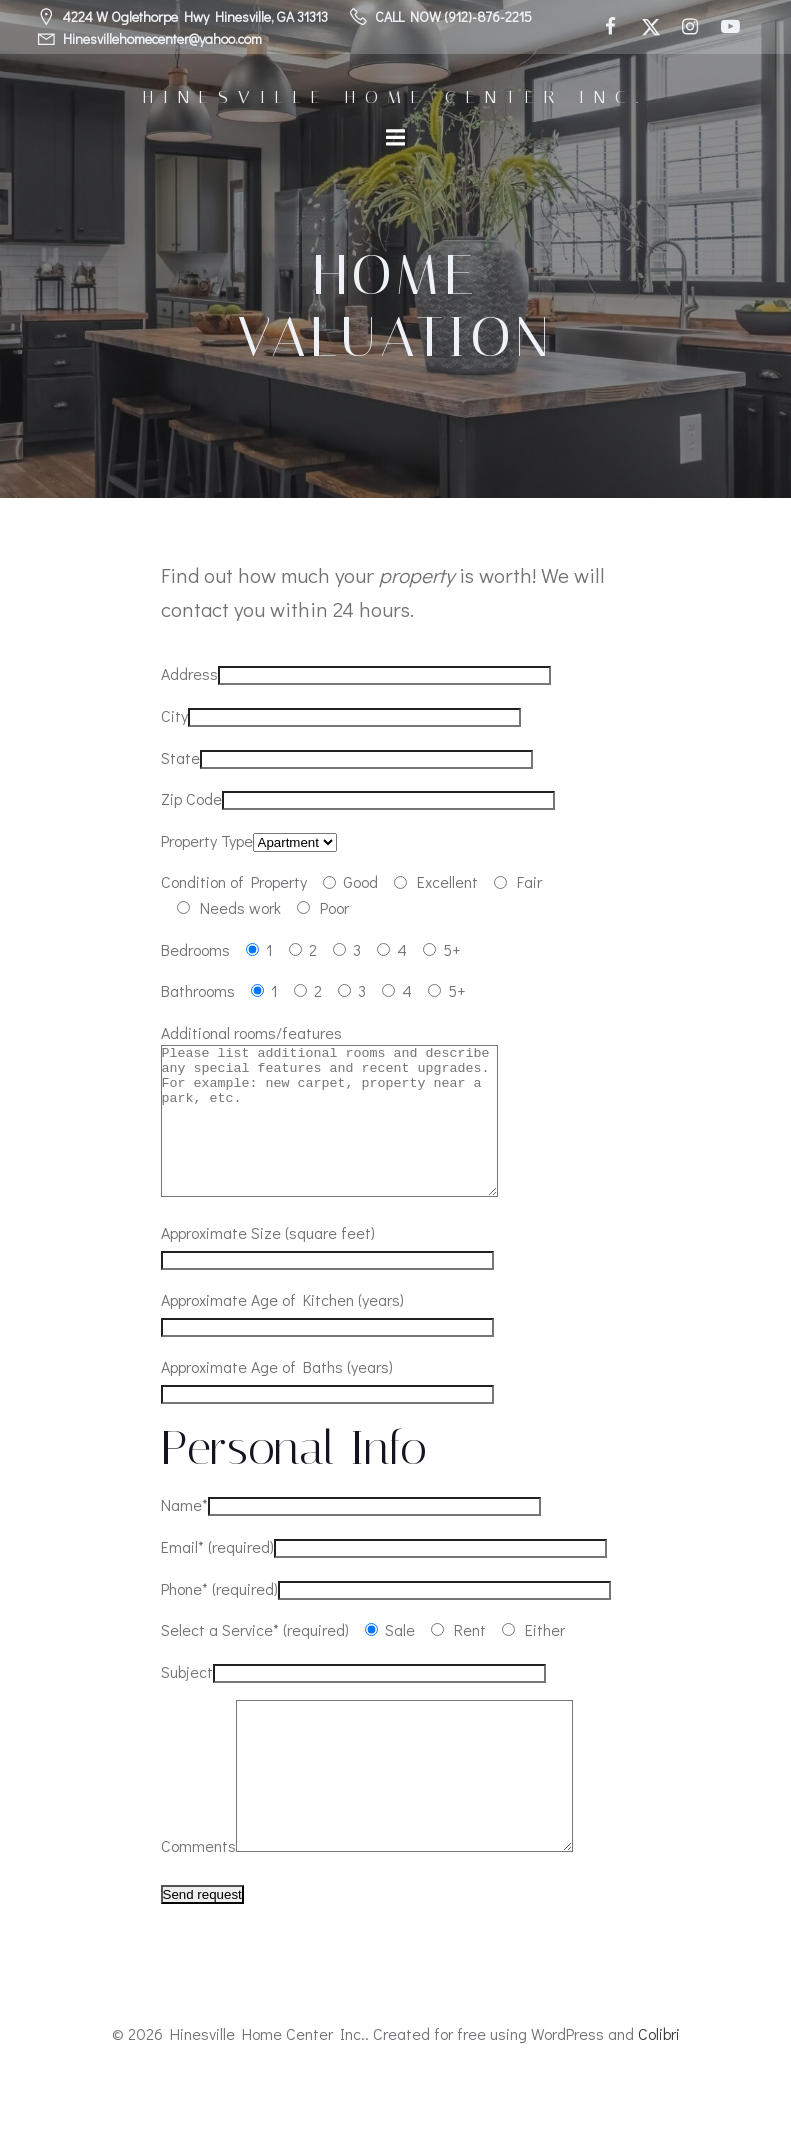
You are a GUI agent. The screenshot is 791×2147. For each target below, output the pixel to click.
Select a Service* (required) (255, 1659)
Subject (187, 1701)
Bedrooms (195, 949)
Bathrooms (198, 990)
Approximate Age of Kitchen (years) (282, 1329)
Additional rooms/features (251, 1032)
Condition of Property (234, 881)
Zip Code (191, 798)
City (174, 715)
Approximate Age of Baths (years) (277, 1396)
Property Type (207, 840)
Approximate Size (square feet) (268, 1262)
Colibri (659, 2093)
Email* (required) (217, 1576)
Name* (184, 1534)
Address (189, 673)
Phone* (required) (219, 1618)
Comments (198, 1905)
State (180, 757)
